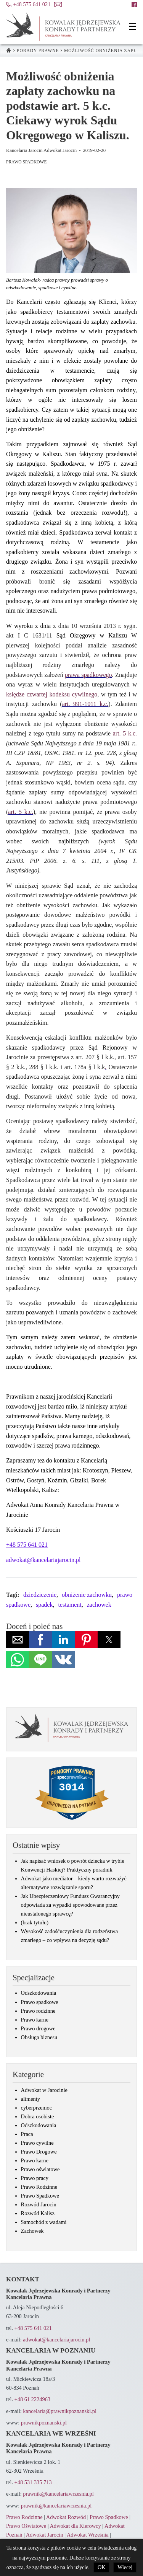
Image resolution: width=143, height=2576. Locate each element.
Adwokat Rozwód (66, 2517)
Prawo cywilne (37, 2143)
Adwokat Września (88, 2535)
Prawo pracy (34, 2178)
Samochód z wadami (44, 2222)
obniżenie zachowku (87, 1594)
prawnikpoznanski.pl (44, 2422)
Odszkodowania (38, 1993)
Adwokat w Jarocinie (44, 2090)
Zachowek (32, 2231)
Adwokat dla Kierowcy (75, 2526)
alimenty (30, 2099)
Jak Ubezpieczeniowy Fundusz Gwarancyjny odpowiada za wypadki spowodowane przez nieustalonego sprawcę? (70, 1905)
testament (69, 1604)
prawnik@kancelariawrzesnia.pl (58, 2494)
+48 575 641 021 (33, 2328)
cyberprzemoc (36, 2108)
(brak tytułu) (34, 1922)
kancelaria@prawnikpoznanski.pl (59, 2411)
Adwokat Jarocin (44, 2535)
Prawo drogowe (38, 2028)
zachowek (99, 1604)
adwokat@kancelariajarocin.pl (43, 1560)
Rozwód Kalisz (38, 2213)
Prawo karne (34, 2020)
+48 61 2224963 (32, 2399)
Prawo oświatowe (40, 2169)
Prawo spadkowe (39, 2002)
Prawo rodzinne (38, 2011)
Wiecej (124, 2567)
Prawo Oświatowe (26, 2526)
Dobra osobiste (37, 2116)
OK (101, 2567)
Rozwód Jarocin (38, 2204)
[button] (133, 27)
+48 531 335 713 (33, 2482)
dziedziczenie (39, 1594)
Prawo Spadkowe (26, 162)
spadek (44, 1604)
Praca (27, 2134)
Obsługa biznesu (39, 2037)
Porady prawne (38, 50)
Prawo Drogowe (39, 2152)
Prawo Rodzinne (39, 2187)
